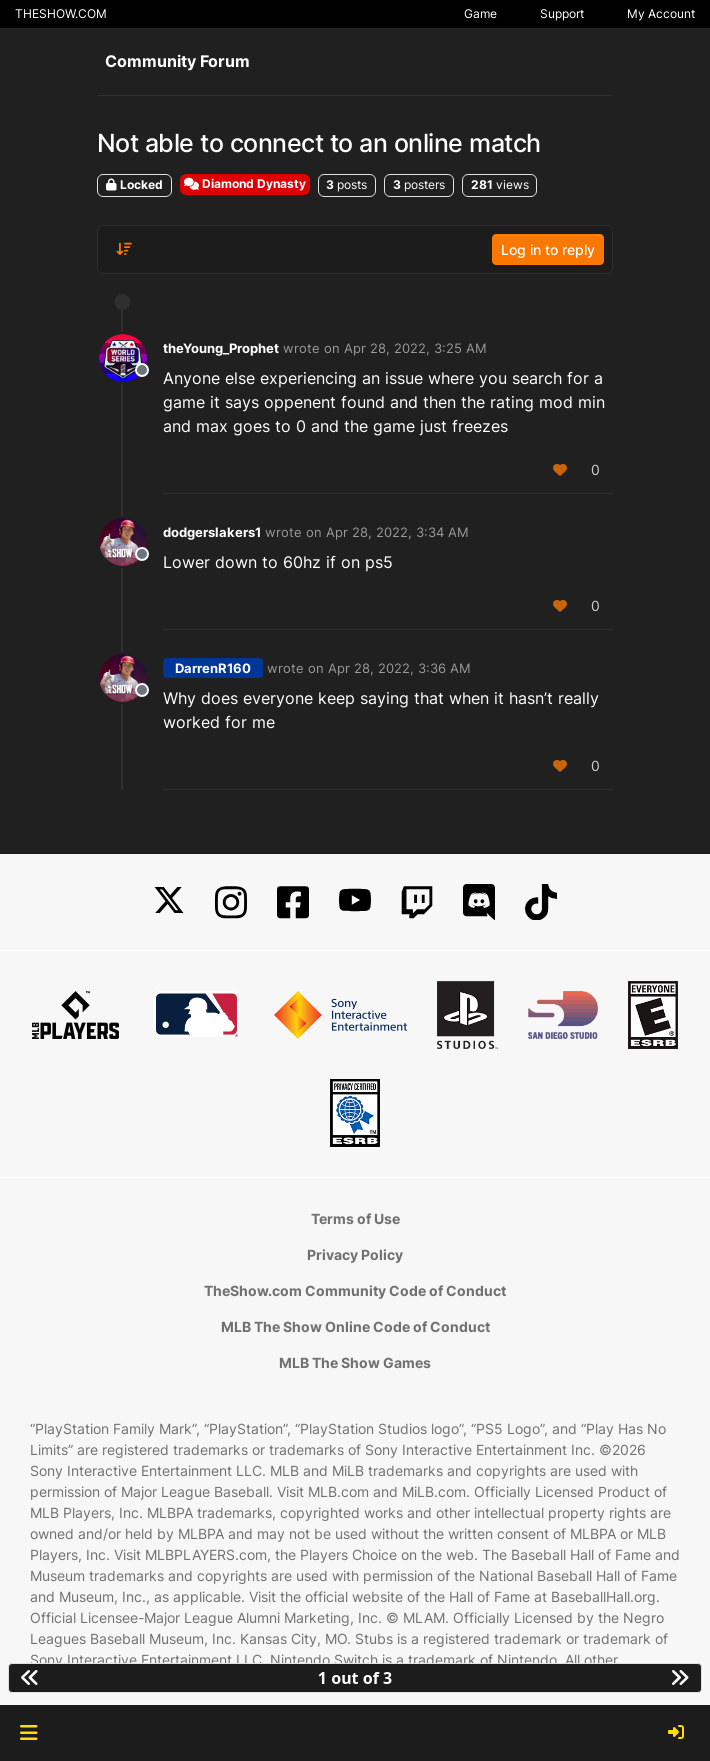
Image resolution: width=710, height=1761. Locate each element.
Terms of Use (355, 1218)
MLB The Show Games (355, 1362)
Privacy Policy (355, 1254)
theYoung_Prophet (221, 348)
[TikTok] (541, 902)
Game (480, 13)
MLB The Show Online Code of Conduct (355, 1326)
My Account (661, 13)
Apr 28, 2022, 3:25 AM (415, 348)
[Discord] (479, 902)
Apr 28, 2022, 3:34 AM (397, 532)
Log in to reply (548, 249)
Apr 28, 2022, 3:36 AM (399, 668)
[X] (169, 902)
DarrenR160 (213, 668)
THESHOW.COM (61, 13)
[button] (28, 1733)
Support (562, 13)
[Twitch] (417, 902)
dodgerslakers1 (212, 532)
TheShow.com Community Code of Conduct (355, 1290)
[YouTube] (355, 902)
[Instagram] (231, 902)
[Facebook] (293, 902)
